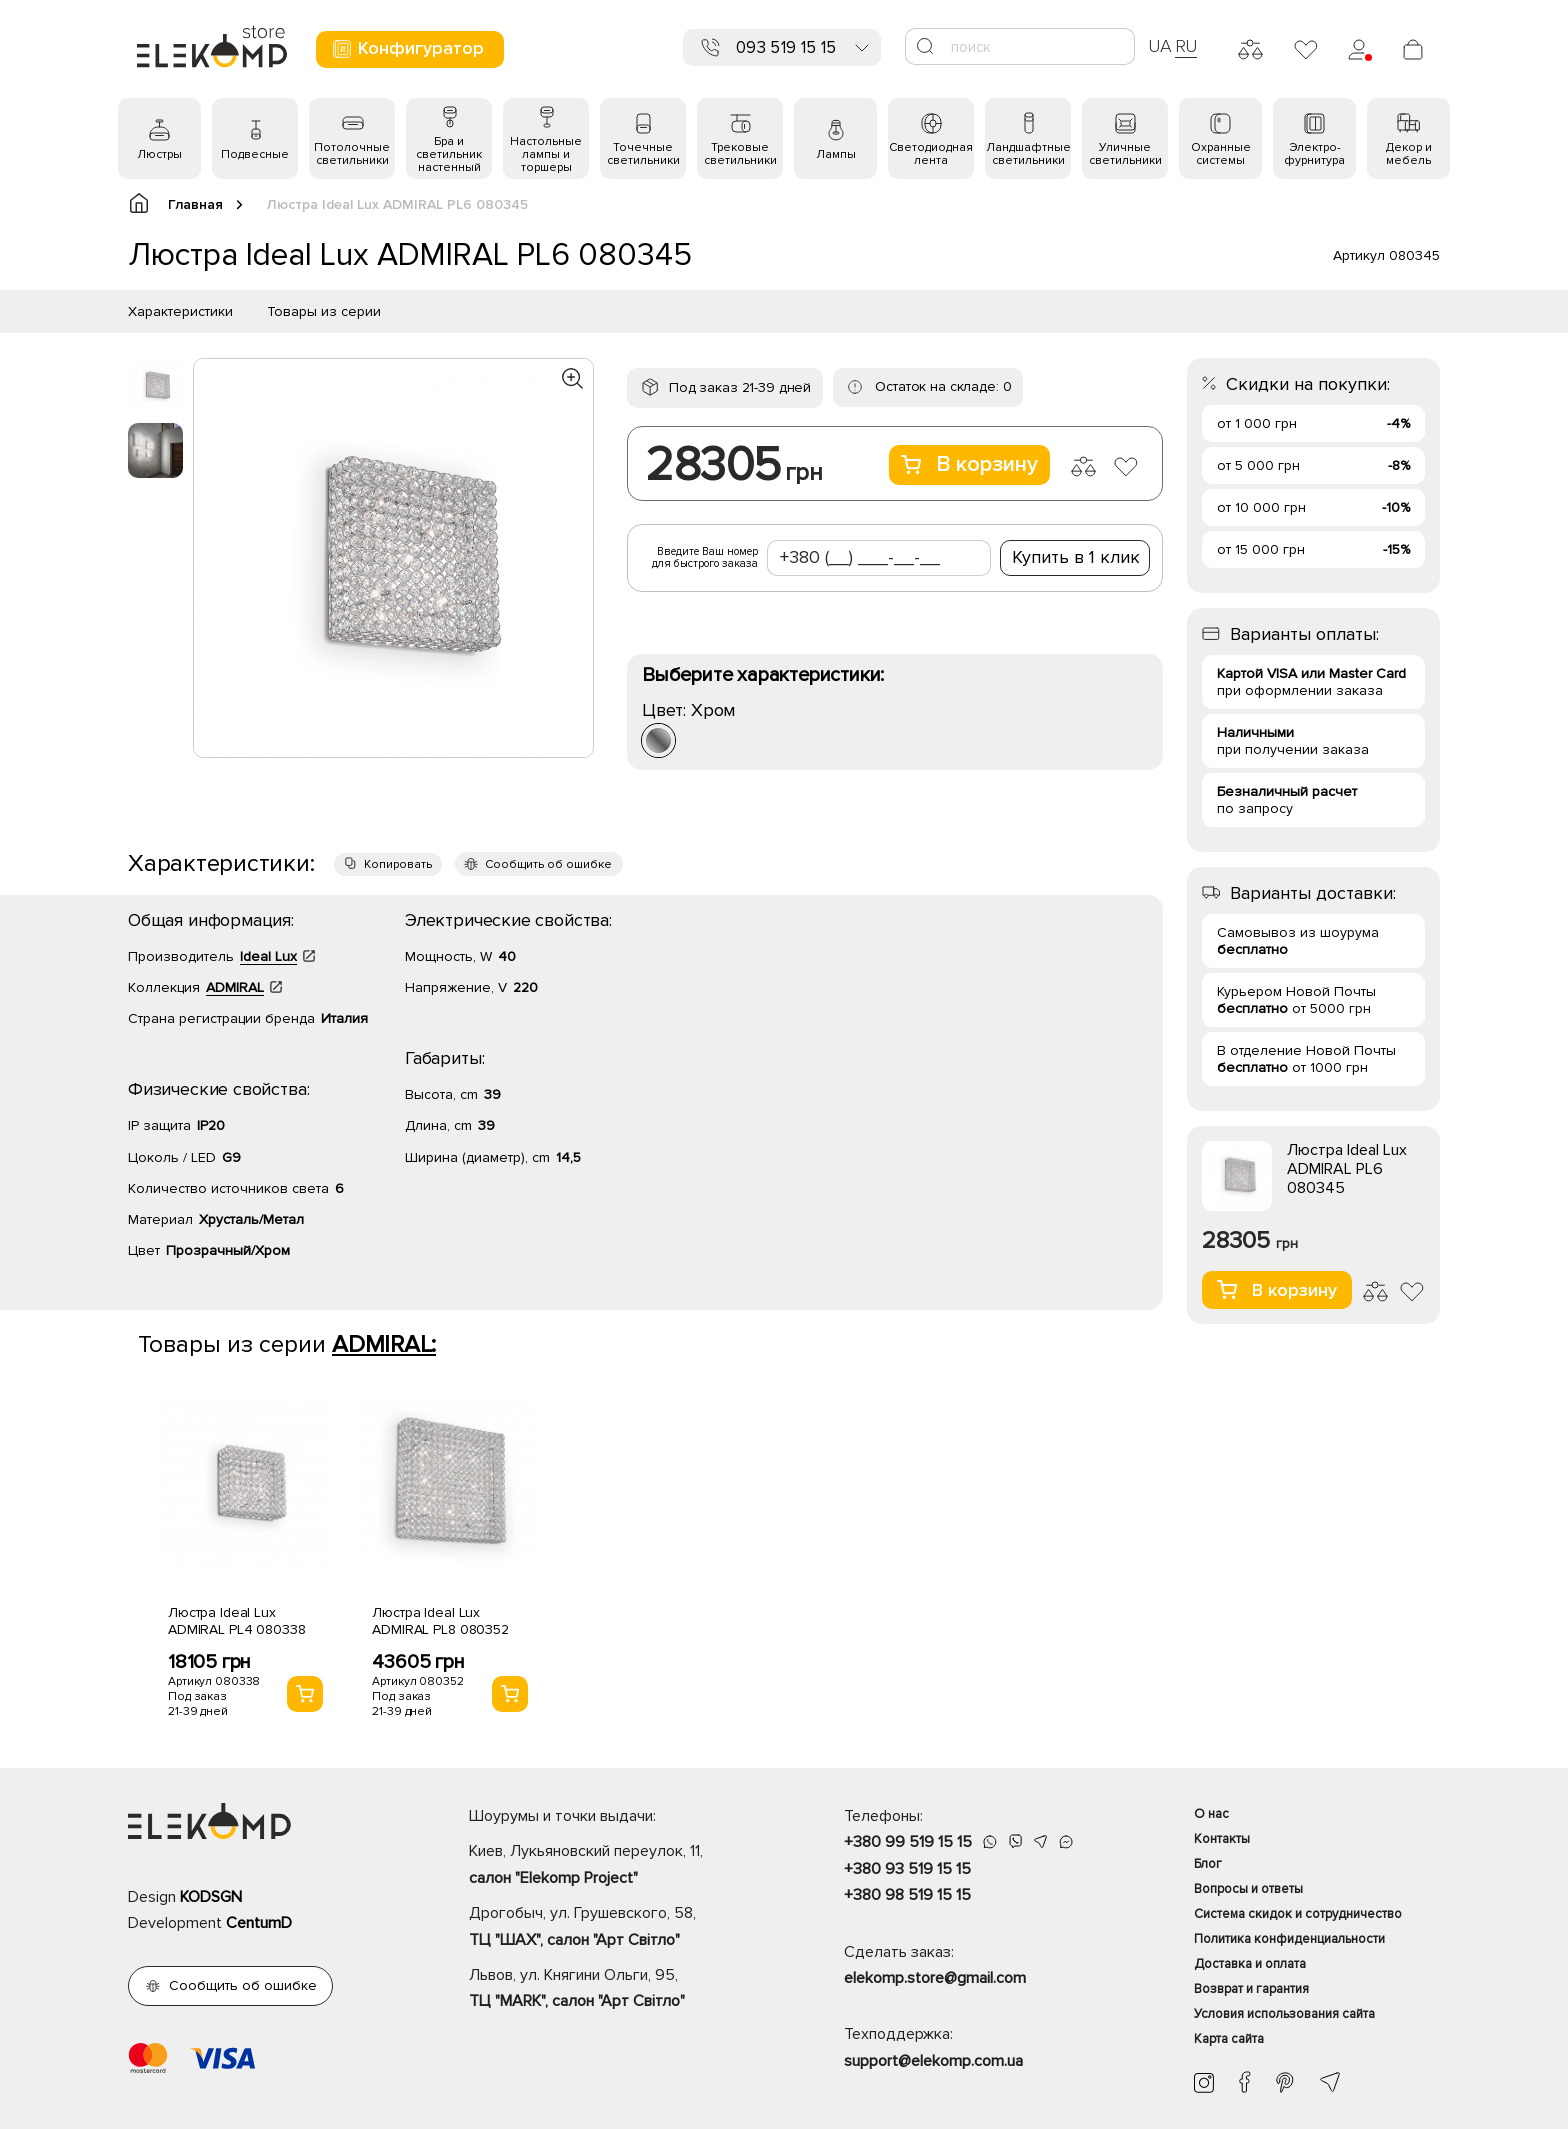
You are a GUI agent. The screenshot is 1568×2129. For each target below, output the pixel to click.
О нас (1211, 1814)
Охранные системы (1221, 154)
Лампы (836, 154)
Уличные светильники (1125, 154)
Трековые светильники (740, 154)
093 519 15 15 (786, 47)
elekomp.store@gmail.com (935, 1978)
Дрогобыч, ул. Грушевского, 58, (621, 1928)
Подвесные (255, 154)
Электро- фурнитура (1314, 154)
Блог (1208, 1864)
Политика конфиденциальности (1289, 1939)
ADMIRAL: (384, 1344)
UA (1160, 46)
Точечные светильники (643, 154)
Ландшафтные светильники (1028, 154)
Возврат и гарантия (1251, 1989)
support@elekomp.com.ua (933, 2061)
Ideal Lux (268, 956)
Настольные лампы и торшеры (546, 154)
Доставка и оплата (1250, 1964)
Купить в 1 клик (1076, 557)
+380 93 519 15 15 (907, 1869)
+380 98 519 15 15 (907, 1895)
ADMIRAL (235, 987)
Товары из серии (324, 311)
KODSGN (211, 1897)
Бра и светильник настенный (449, 154)
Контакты (1222, 1839)
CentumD (259, 1923)
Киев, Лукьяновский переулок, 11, (621, 1866)
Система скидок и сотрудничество (1298, 1914)
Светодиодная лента (931, 154)
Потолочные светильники (352, 154)
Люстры (159, 154)
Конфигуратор (407, 48)
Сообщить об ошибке (548, 864)
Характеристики (180, 311)
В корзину (969, 464)
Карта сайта (1229, 2039)
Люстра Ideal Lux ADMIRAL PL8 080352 (440, 1621)
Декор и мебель (1409, 154)
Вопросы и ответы (1248, 1889)
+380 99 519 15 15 (908, 1842)
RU (1186, 46)
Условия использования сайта (1284, 2014)
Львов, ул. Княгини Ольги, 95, (621, 1990)
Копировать (398, 864)
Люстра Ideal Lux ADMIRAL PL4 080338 (236, 1621)
